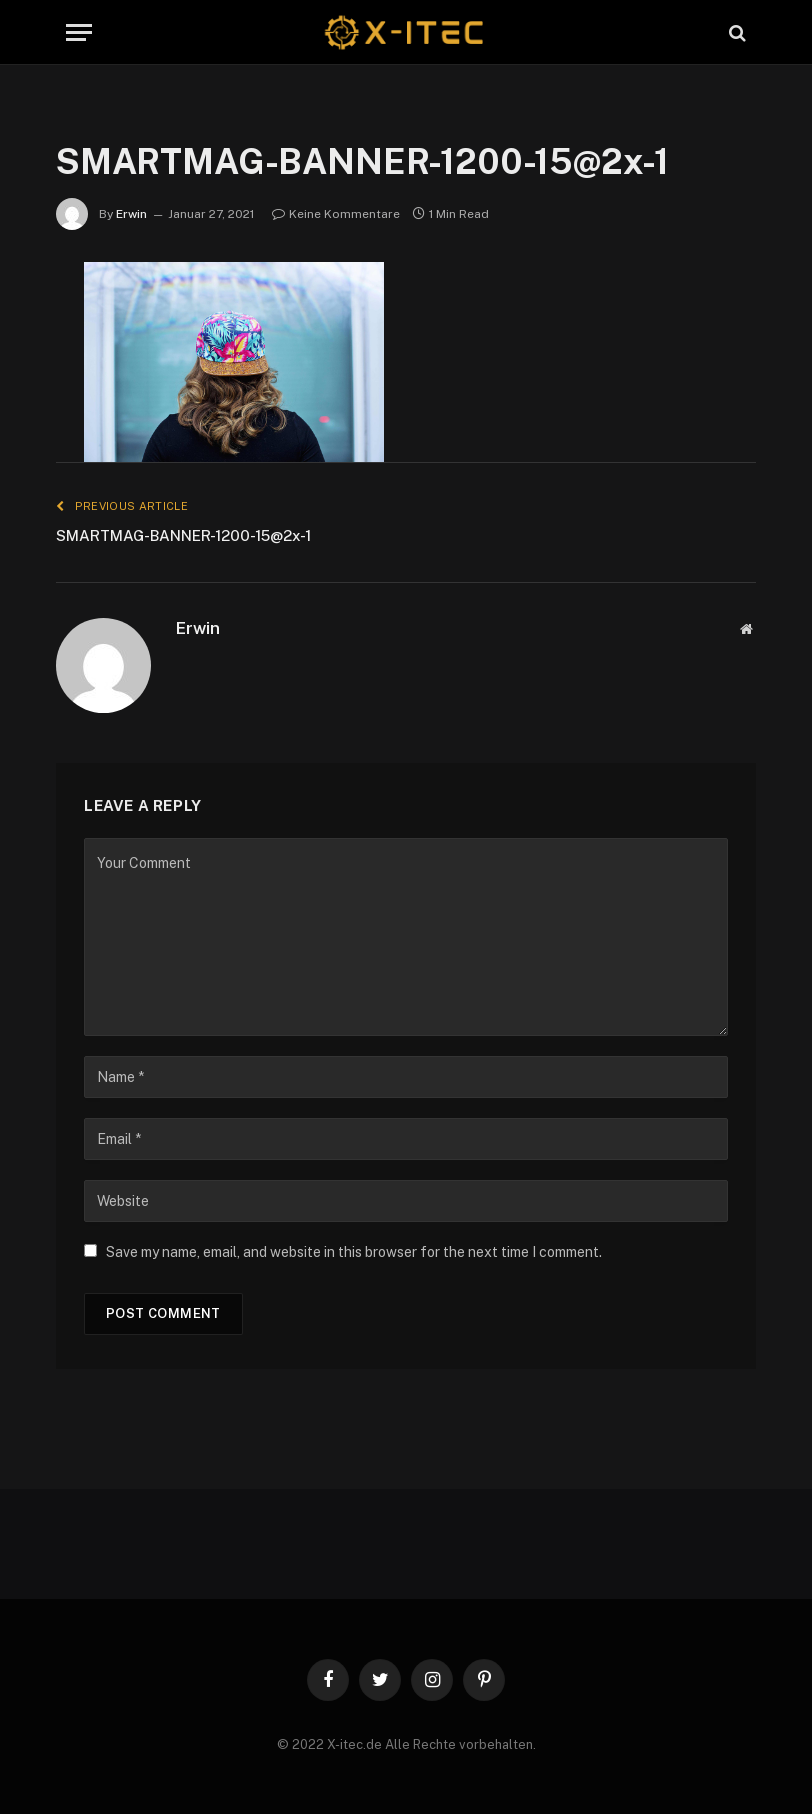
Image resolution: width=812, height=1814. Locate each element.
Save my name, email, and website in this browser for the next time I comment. (354, 1252)
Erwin (131, 214)
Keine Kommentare (336, 214)
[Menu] (79, 32)
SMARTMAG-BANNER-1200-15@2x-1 (183, 535)
